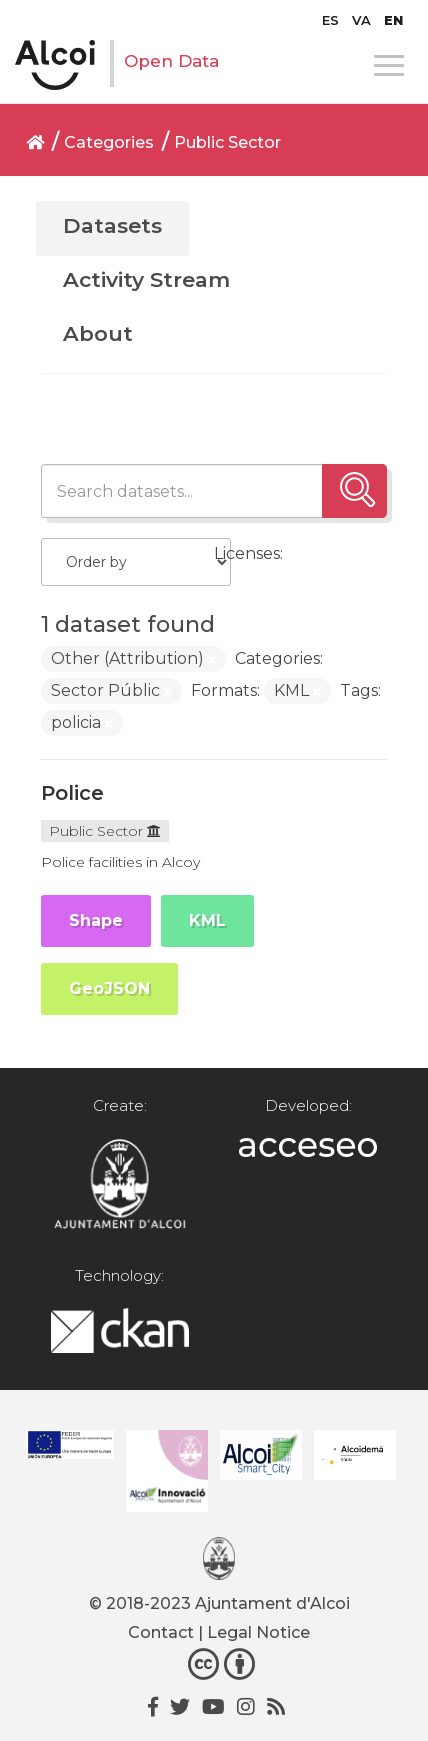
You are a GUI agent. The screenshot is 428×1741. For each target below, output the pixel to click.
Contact (161, 1632)
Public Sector (227, 142)
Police (72, 793)
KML (207, 920)
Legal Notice (258, 1632)
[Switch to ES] (330, 20)
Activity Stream (146, 279)
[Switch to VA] (361, 20)
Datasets (112, 225)
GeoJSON (109, 988)
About (98, 333)
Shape (96, 920)
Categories (109, 142)
